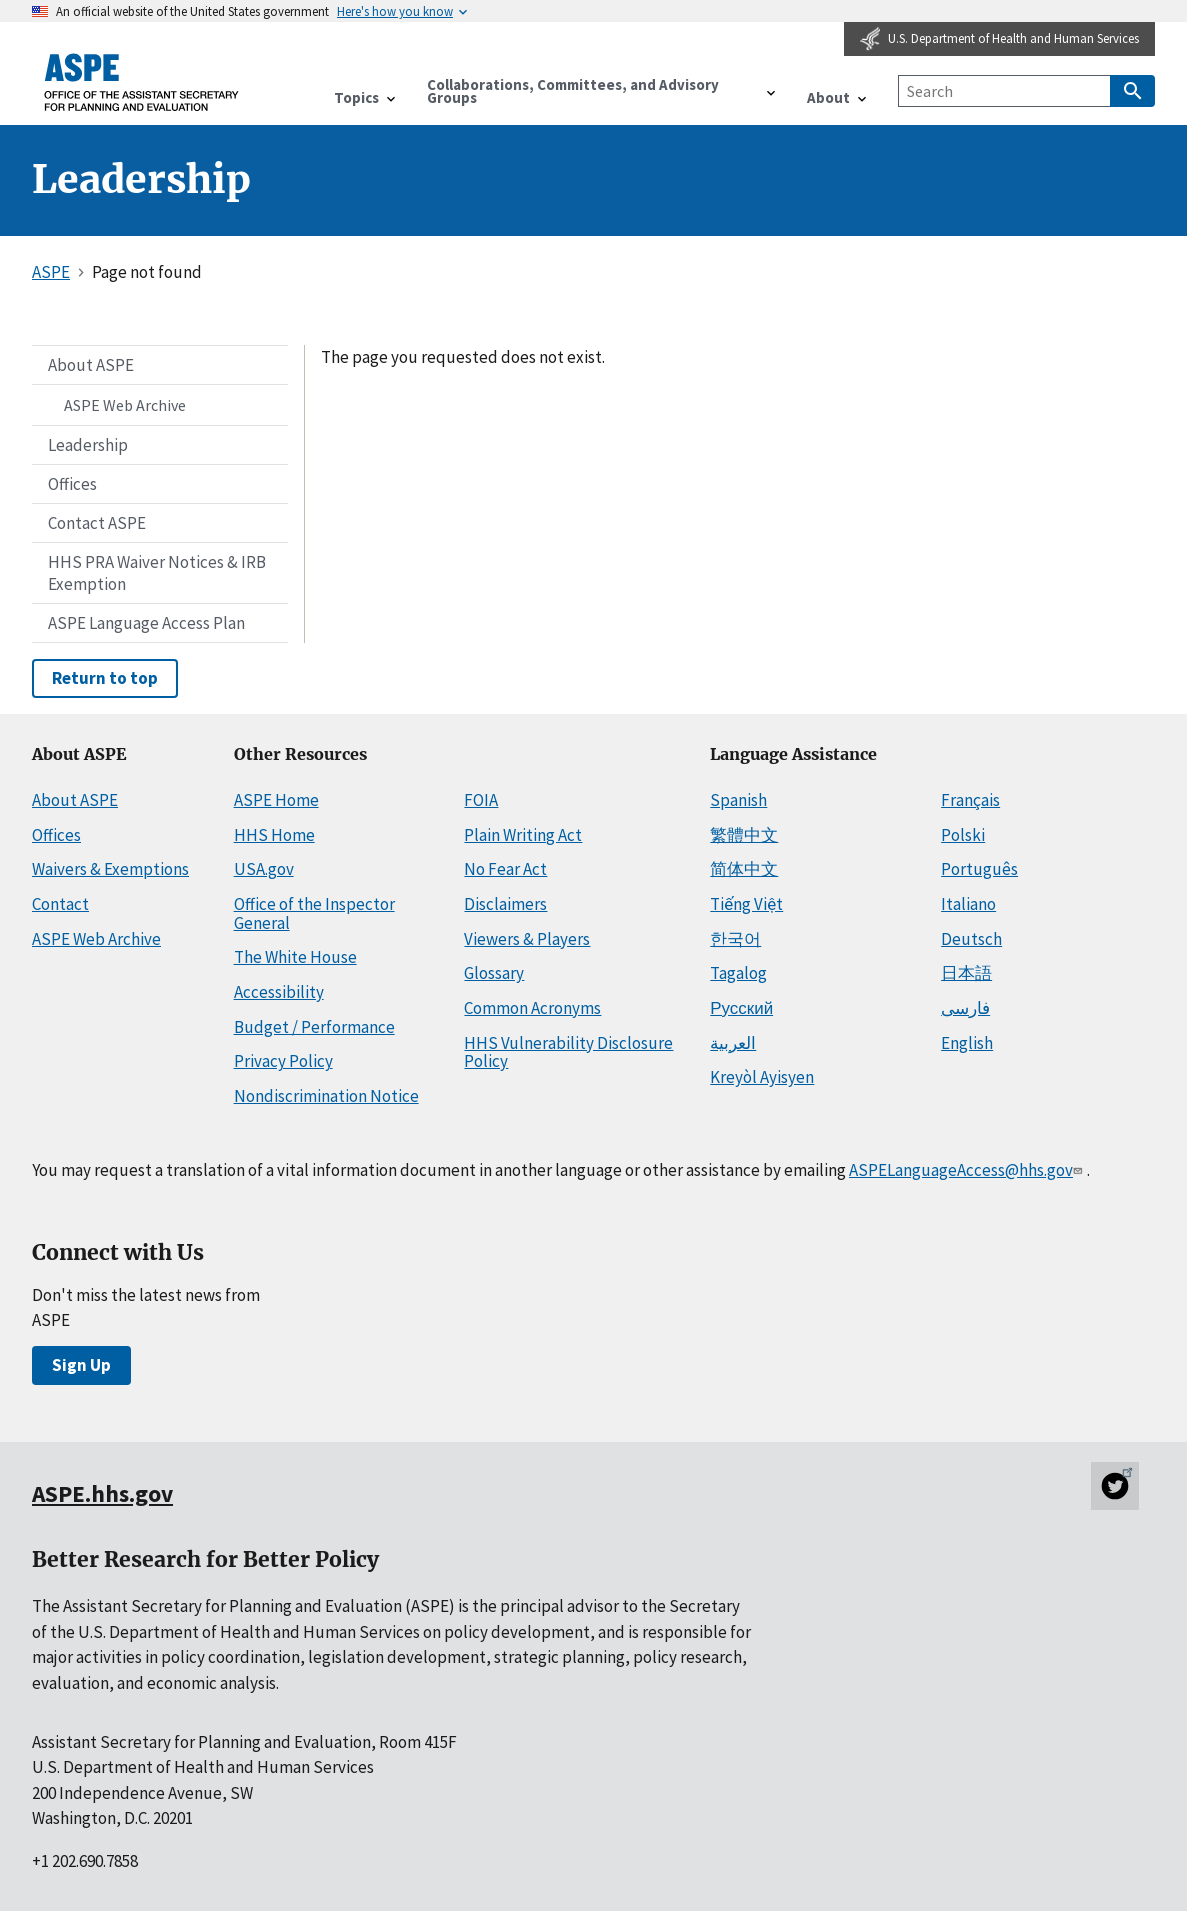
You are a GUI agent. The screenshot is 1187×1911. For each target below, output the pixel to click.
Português (979, 869)
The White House (295, 957)
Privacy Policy (283, 1061)
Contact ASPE (97, 523)
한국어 (735, 939)
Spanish (738, 800)
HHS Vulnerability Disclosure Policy (568, 1052)
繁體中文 (744, 835)
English (967, 1043)
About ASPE (91, 365)
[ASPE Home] (142, 82)
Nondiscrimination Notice (326, 1096)
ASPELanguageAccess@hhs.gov (967, 1170)
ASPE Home (276, 800)
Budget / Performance (314, 1027)
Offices (72, 484)
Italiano (968, 904)
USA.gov (264, 869)
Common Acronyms (532, 1008)
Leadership (88, 445)
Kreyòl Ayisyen (762, 1077)
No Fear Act (505, 869)
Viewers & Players (527, 939)
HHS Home (274, 835)
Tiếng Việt (746, 904)
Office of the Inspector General (314, 913)
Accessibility (279, 992)
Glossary (494, 973)
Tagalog (738, 973)
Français (970, 800)
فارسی (965, 1008)
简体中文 (744, 869)
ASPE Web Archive (125, 405)
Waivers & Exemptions (110, 869)
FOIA (481, 800)
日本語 (966, 973)
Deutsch (971, 939)
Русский (741, 1008)
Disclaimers (505, 904)
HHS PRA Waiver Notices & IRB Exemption (157, 573)
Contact (60, 904)
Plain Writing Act (523, 835)
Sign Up (81, 1365)
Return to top (105, 678)
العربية (733, 1043)
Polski (963, 835)
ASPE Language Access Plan (146, 623)
